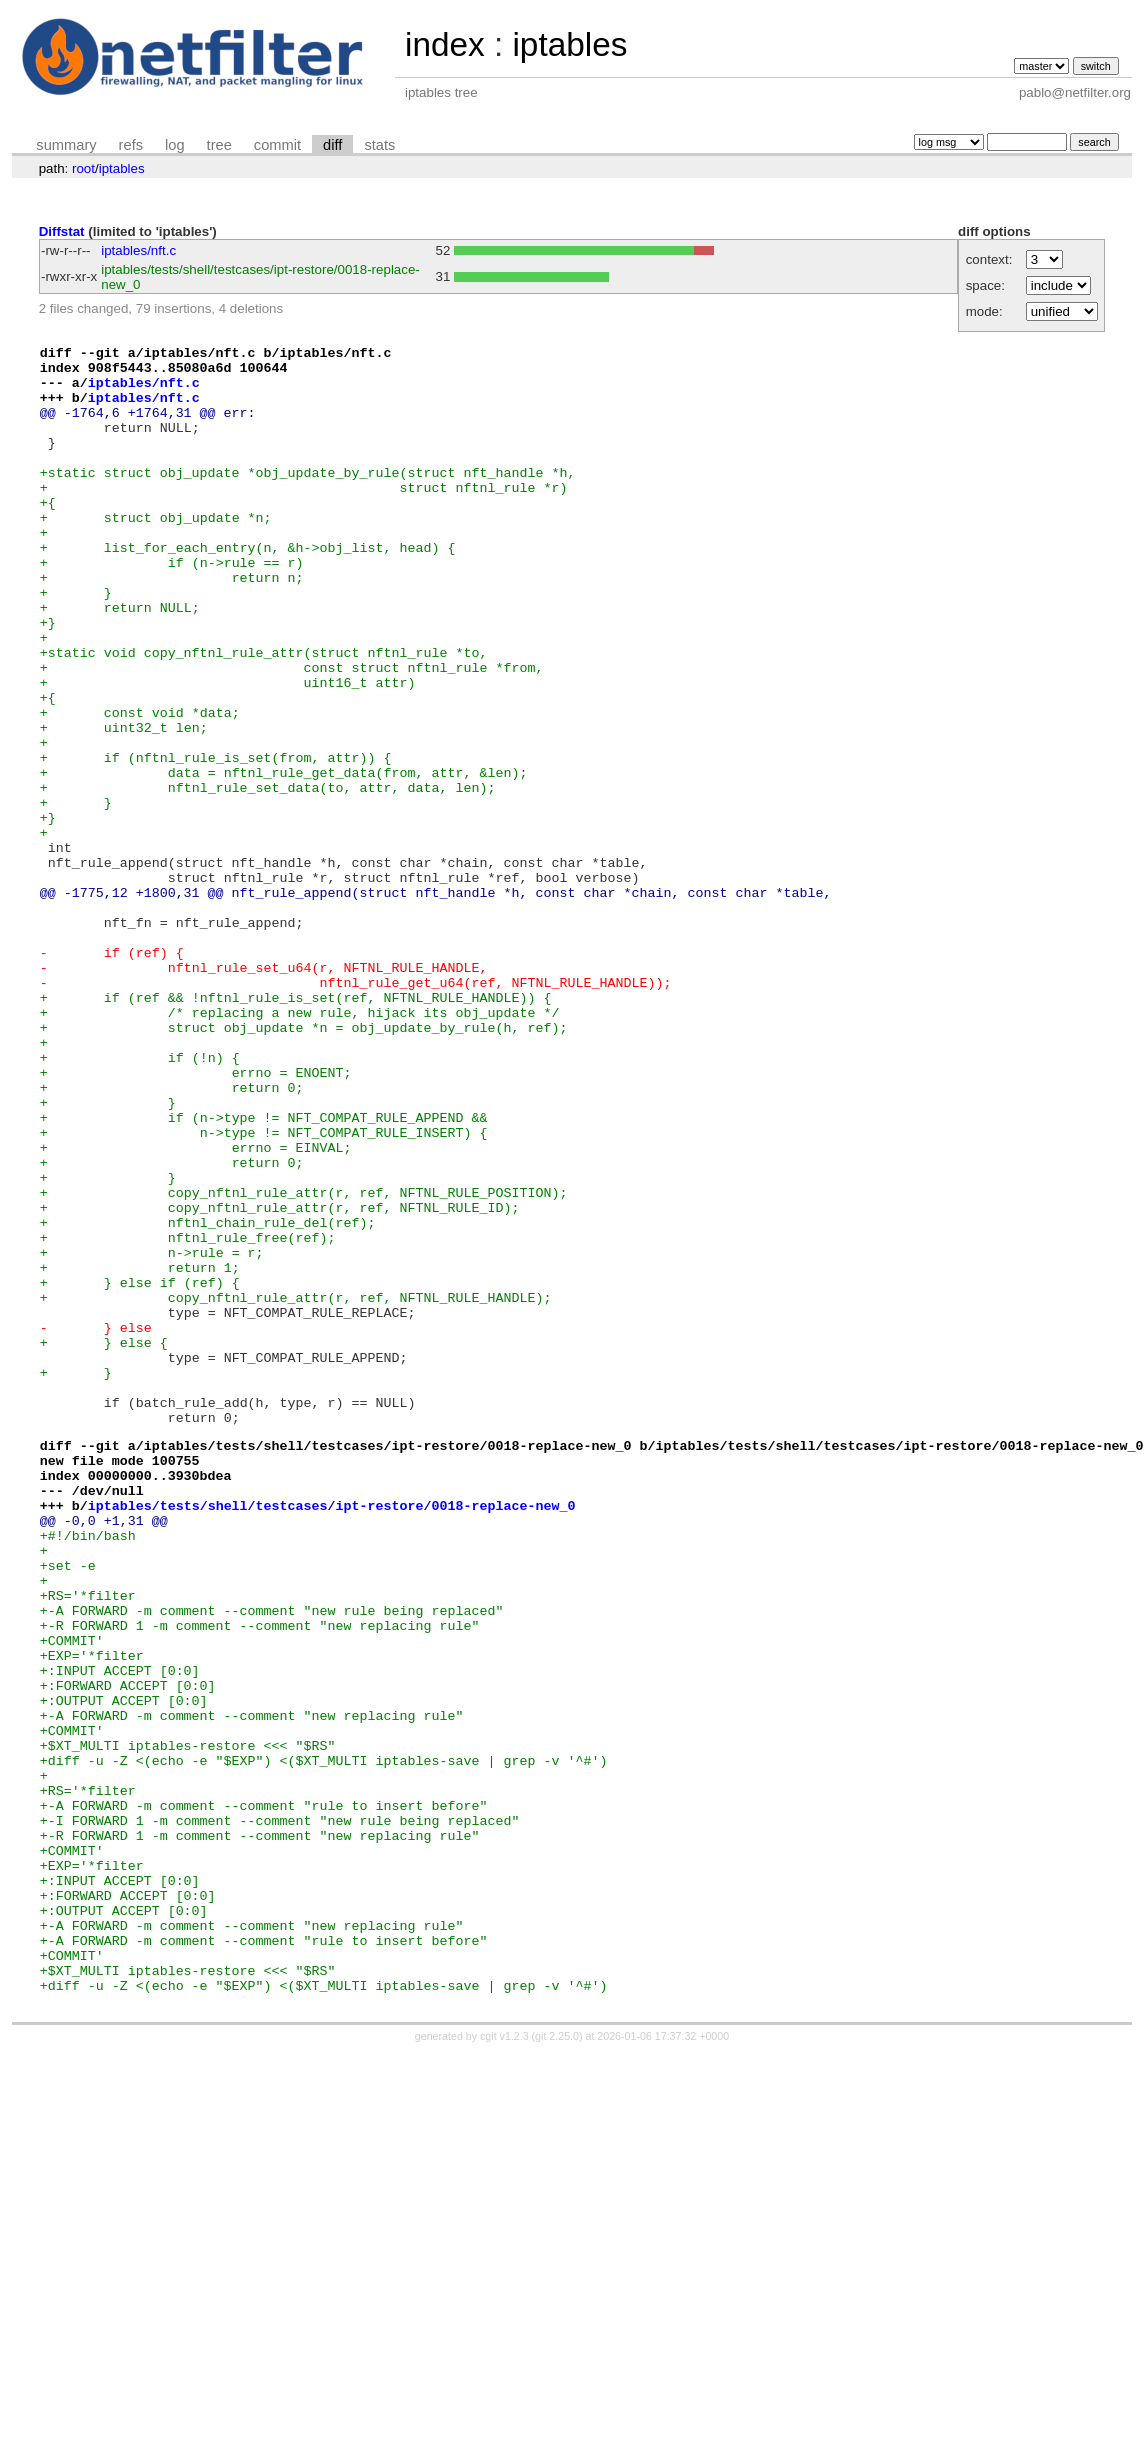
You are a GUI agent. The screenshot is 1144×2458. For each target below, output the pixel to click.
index (445, 44)
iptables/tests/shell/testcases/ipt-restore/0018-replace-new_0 (332, 1736)
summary (66, 145)
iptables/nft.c (138, 250)
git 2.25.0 (557, 2363)
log (175, 145)
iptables (569, 44)
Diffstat (62, 231)
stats (379, 145)
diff (332, 145)
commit (277, 145)
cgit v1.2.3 (504, 2363)
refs (131, 145)
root (83, 168)
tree (219, 145)
